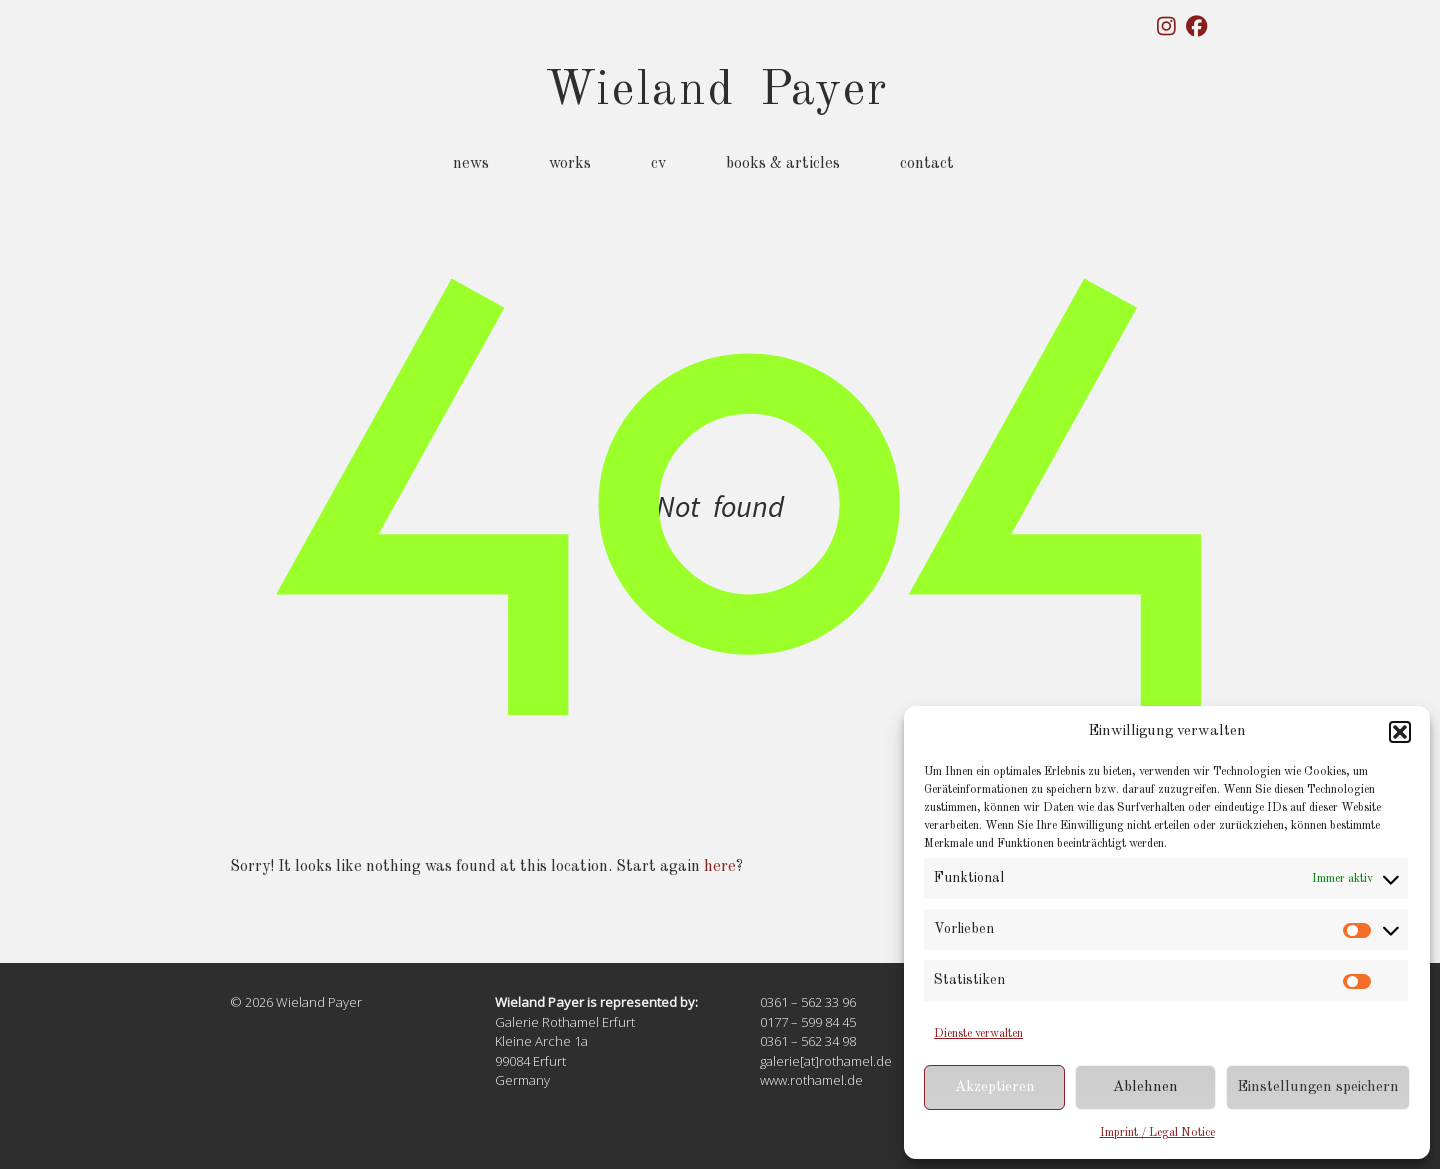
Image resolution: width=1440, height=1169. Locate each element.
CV (658, 164)
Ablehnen (1145, 1087)
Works (570, 164)
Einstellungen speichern (1318, 1087)
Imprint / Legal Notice (1157, 1133)
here (720, 867)
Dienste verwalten (978, 1034)
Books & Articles (783, 164)
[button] (1400, 732)
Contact (927, 164)
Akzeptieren (995, 1087)
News (471, 164)
